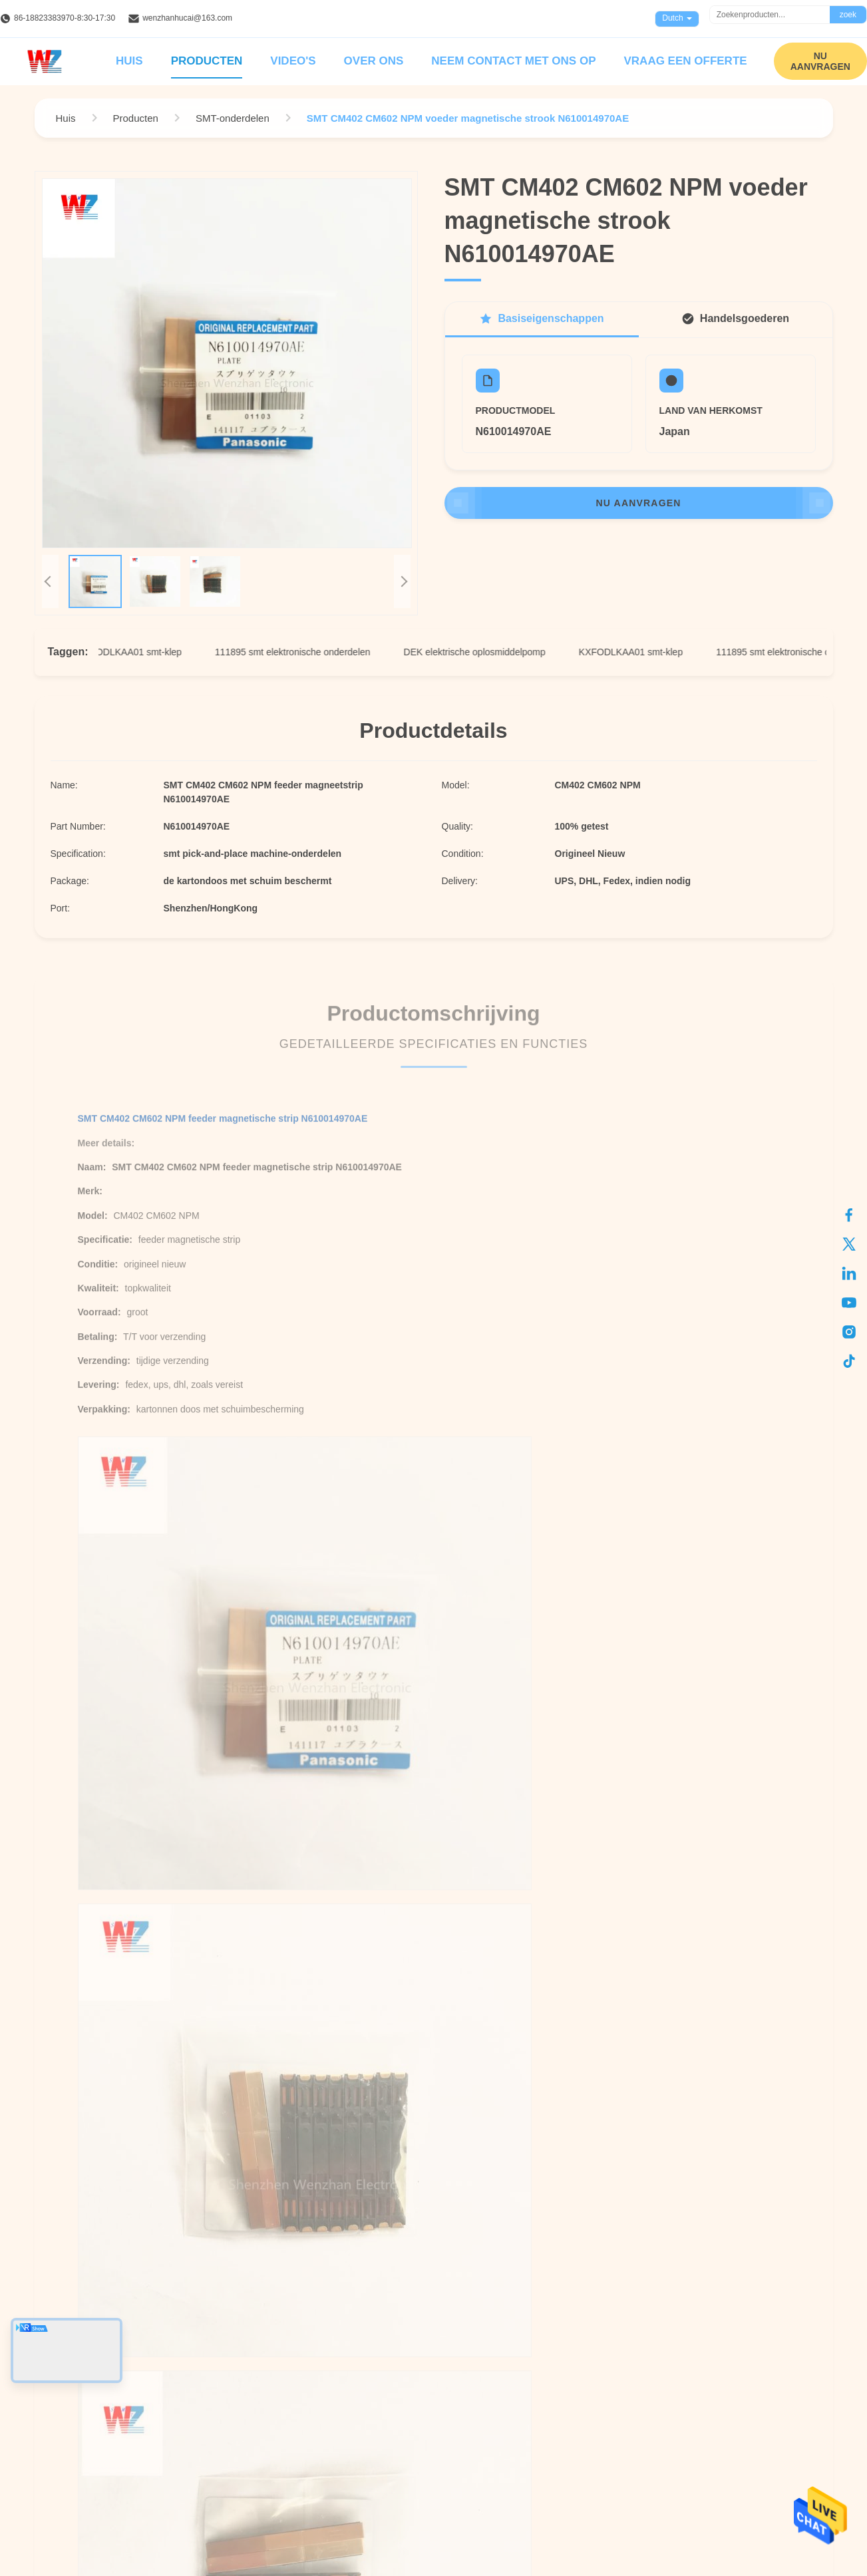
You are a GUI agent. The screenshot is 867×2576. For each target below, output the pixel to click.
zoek (848, 14)
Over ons (374, 61)
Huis (129, 61)
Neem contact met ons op (513, 61)
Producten (207, 61)
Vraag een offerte (685, 61)
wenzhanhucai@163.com (187, 18)
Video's (292, 61)
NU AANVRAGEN (820, 61)
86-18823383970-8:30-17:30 (64, 18)
